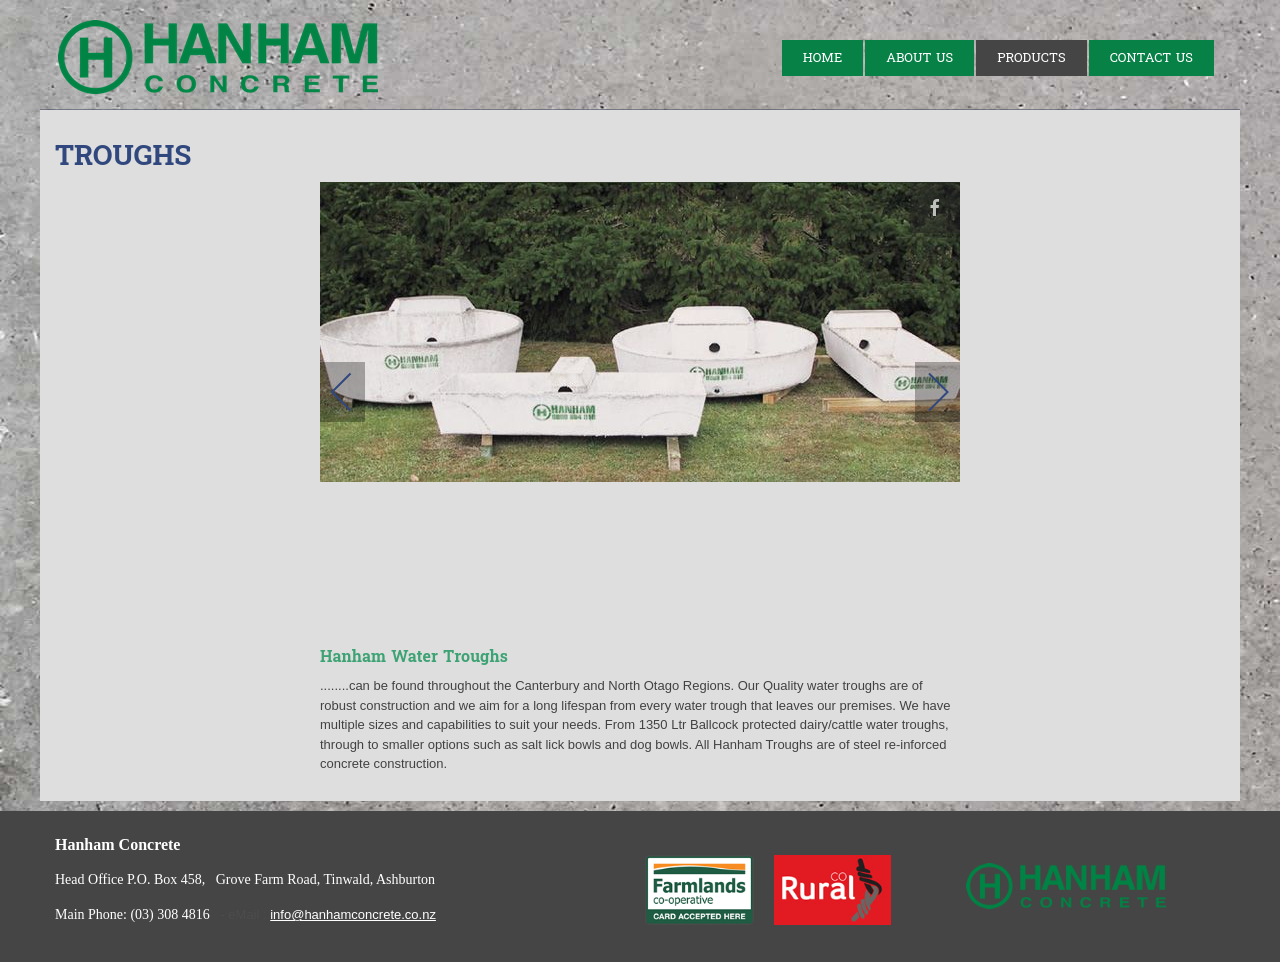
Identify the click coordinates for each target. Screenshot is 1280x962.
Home (822, 58)
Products (1031, 58)
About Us (919, 58)
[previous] (355, 392)
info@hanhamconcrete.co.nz (353, 914)
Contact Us (1151, 58)
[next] (925, 392)
